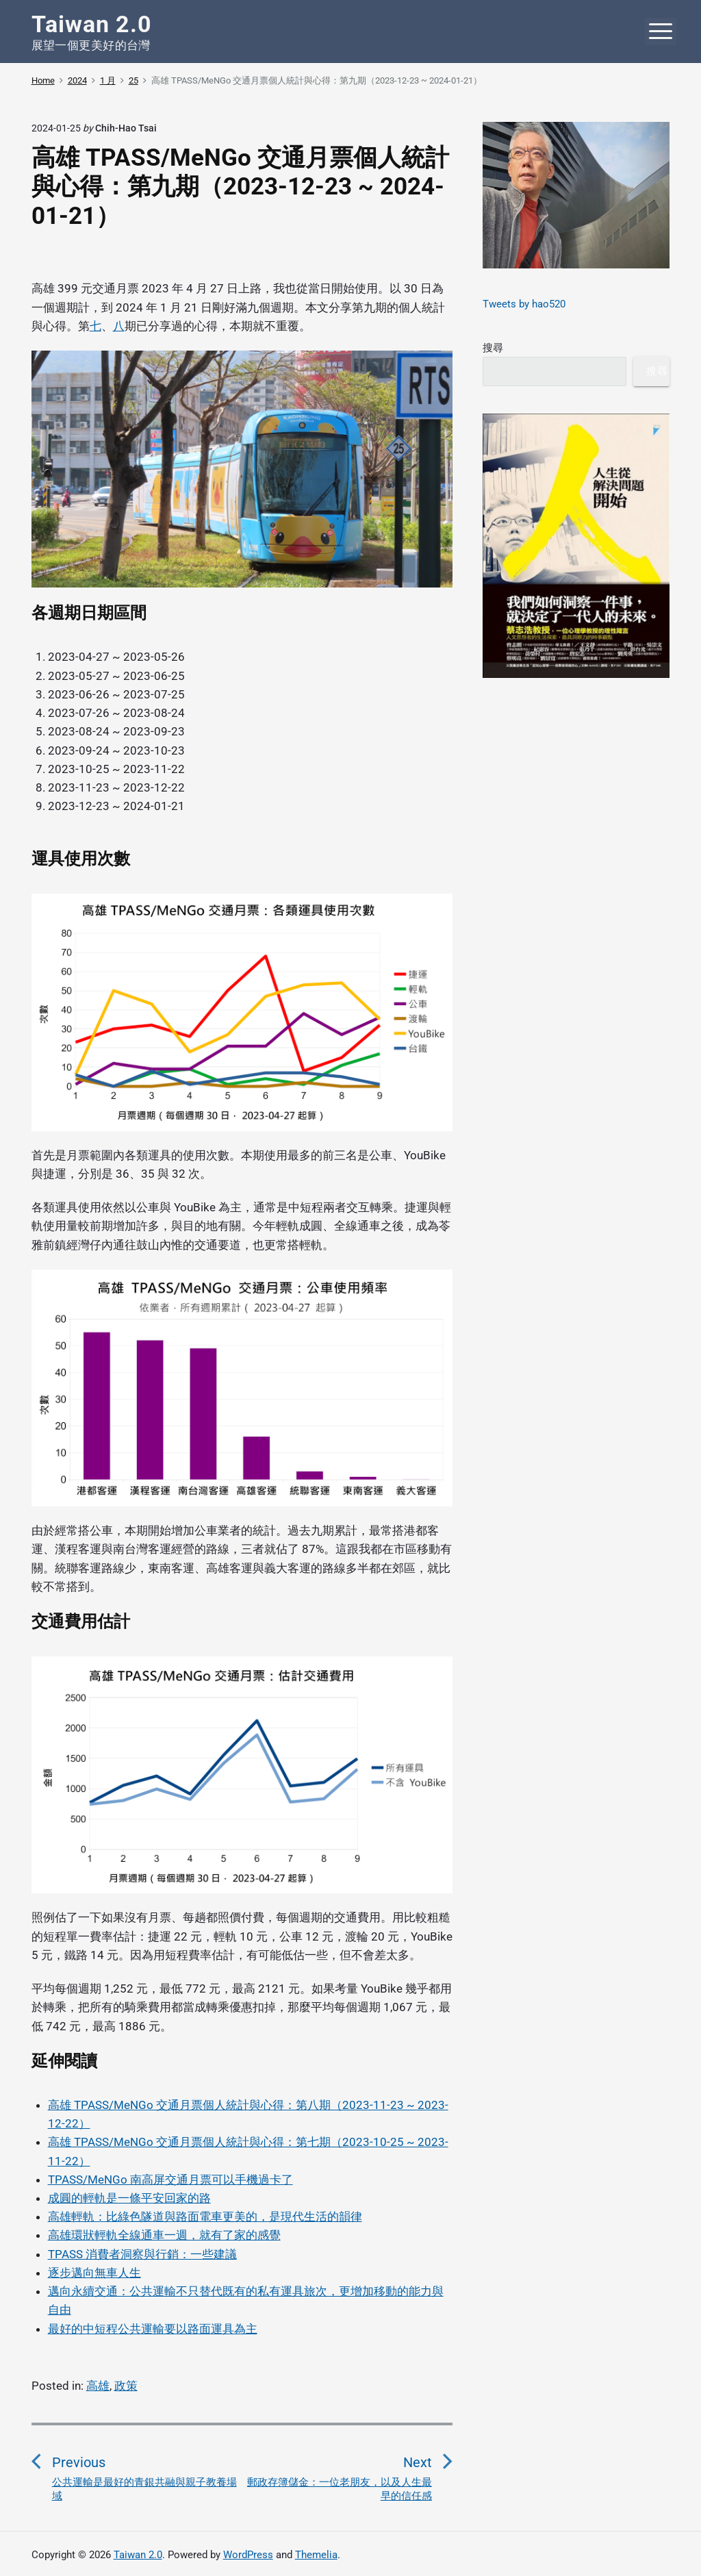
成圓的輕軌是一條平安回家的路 (129, 2198)
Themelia (316, 2555)
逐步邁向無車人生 (94, 2273)
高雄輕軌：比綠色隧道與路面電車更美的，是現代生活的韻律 (205, 2216)
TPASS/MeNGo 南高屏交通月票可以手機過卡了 (170, 2179)
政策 (126, 2385)
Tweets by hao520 (524, 304)
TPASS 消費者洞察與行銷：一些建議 (142, 2254)
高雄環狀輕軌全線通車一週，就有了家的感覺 (164, 2235)
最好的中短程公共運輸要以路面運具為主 (152, 2329)
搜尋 (493, 348)
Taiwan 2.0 (138, 2555)
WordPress (248, 2555)
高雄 (98, 2385)
